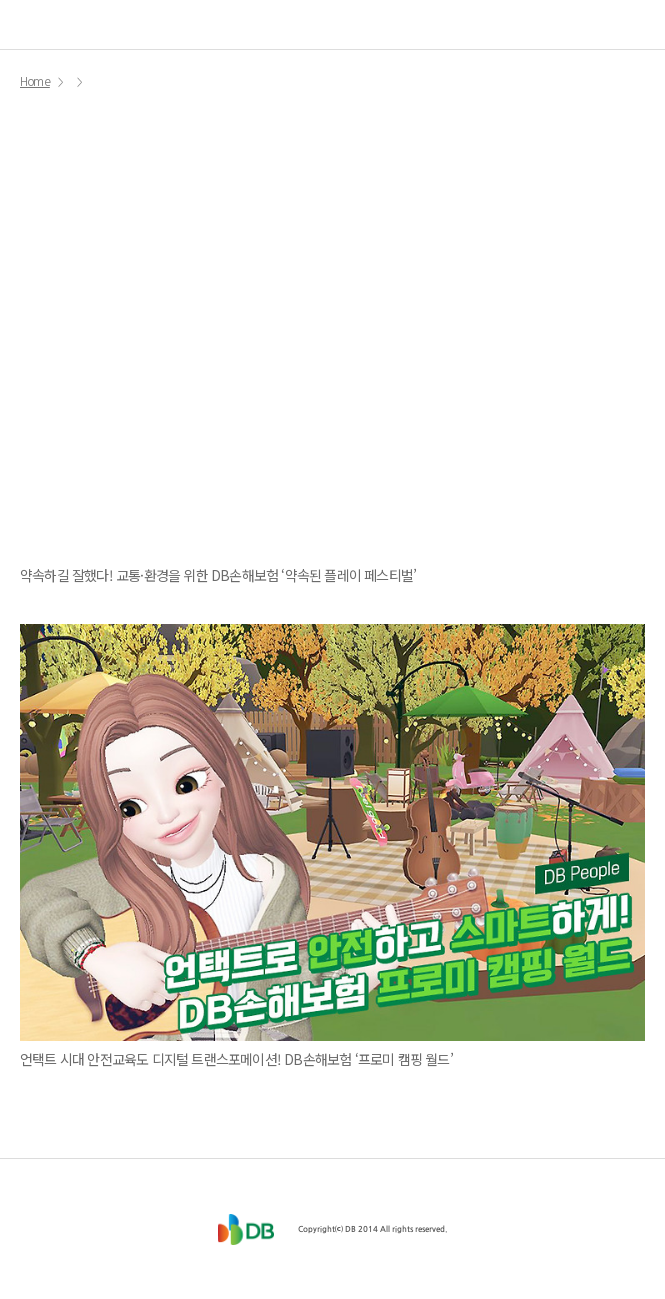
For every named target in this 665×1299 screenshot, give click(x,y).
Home (35, 82)
